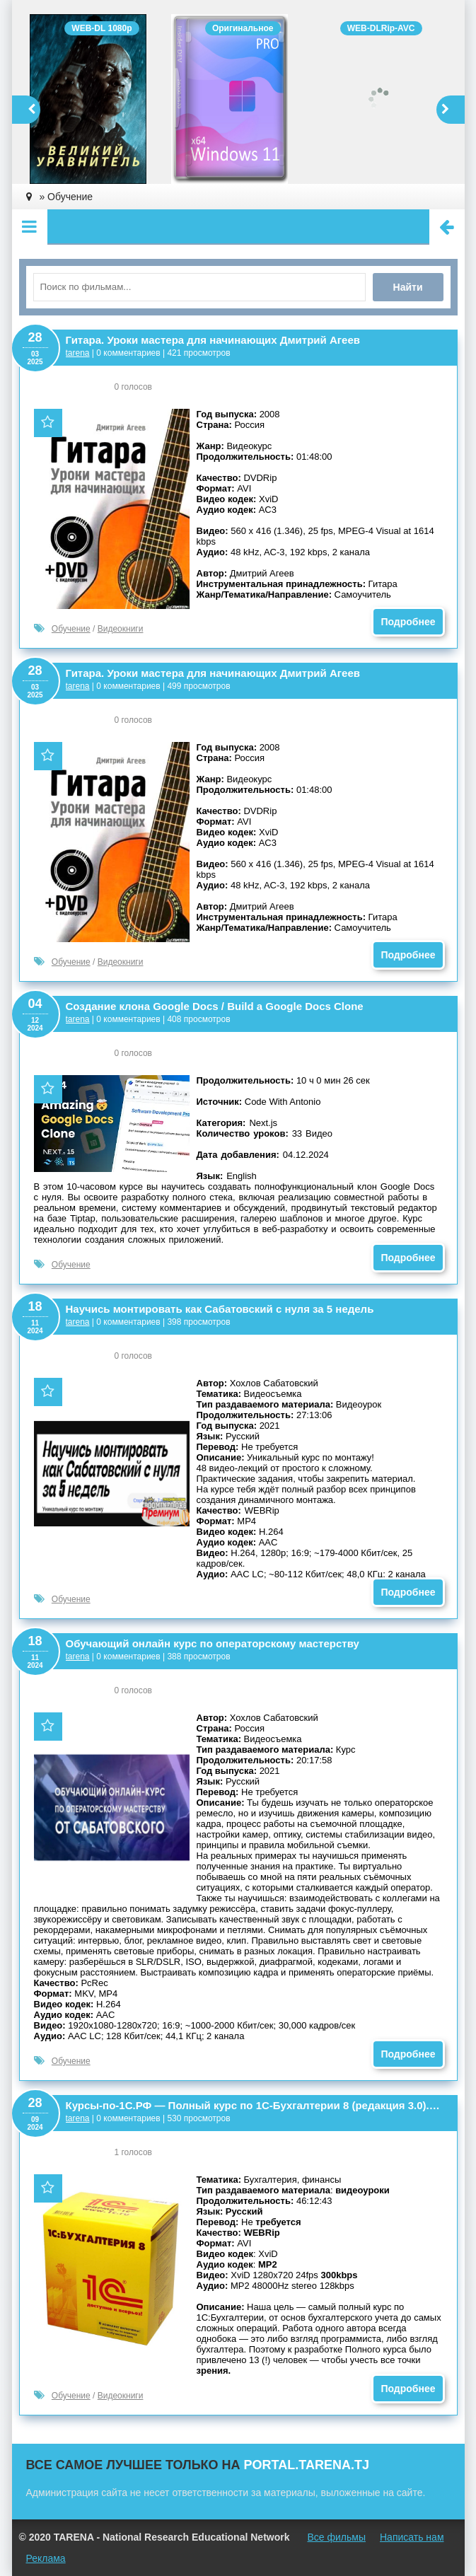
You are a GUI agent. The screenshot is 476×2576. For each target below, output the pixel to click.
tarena (78, 353)
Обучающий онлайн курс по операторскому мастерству (212, 1643)
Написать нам (412, 2537)
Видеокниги (121, 629)
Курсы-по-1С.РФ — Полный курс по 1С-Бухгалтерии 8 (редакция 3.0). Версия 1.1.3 (254, 2105)
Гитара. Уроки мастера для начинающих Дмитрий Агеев (213, 340)
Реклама (46, 2558)
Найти (408, 287)
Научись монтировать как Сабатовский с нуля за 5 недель (220, 1309)
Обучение (71, 629)
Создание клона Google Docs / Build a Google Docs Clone (215, 1006)
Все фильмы (336, 2537)
